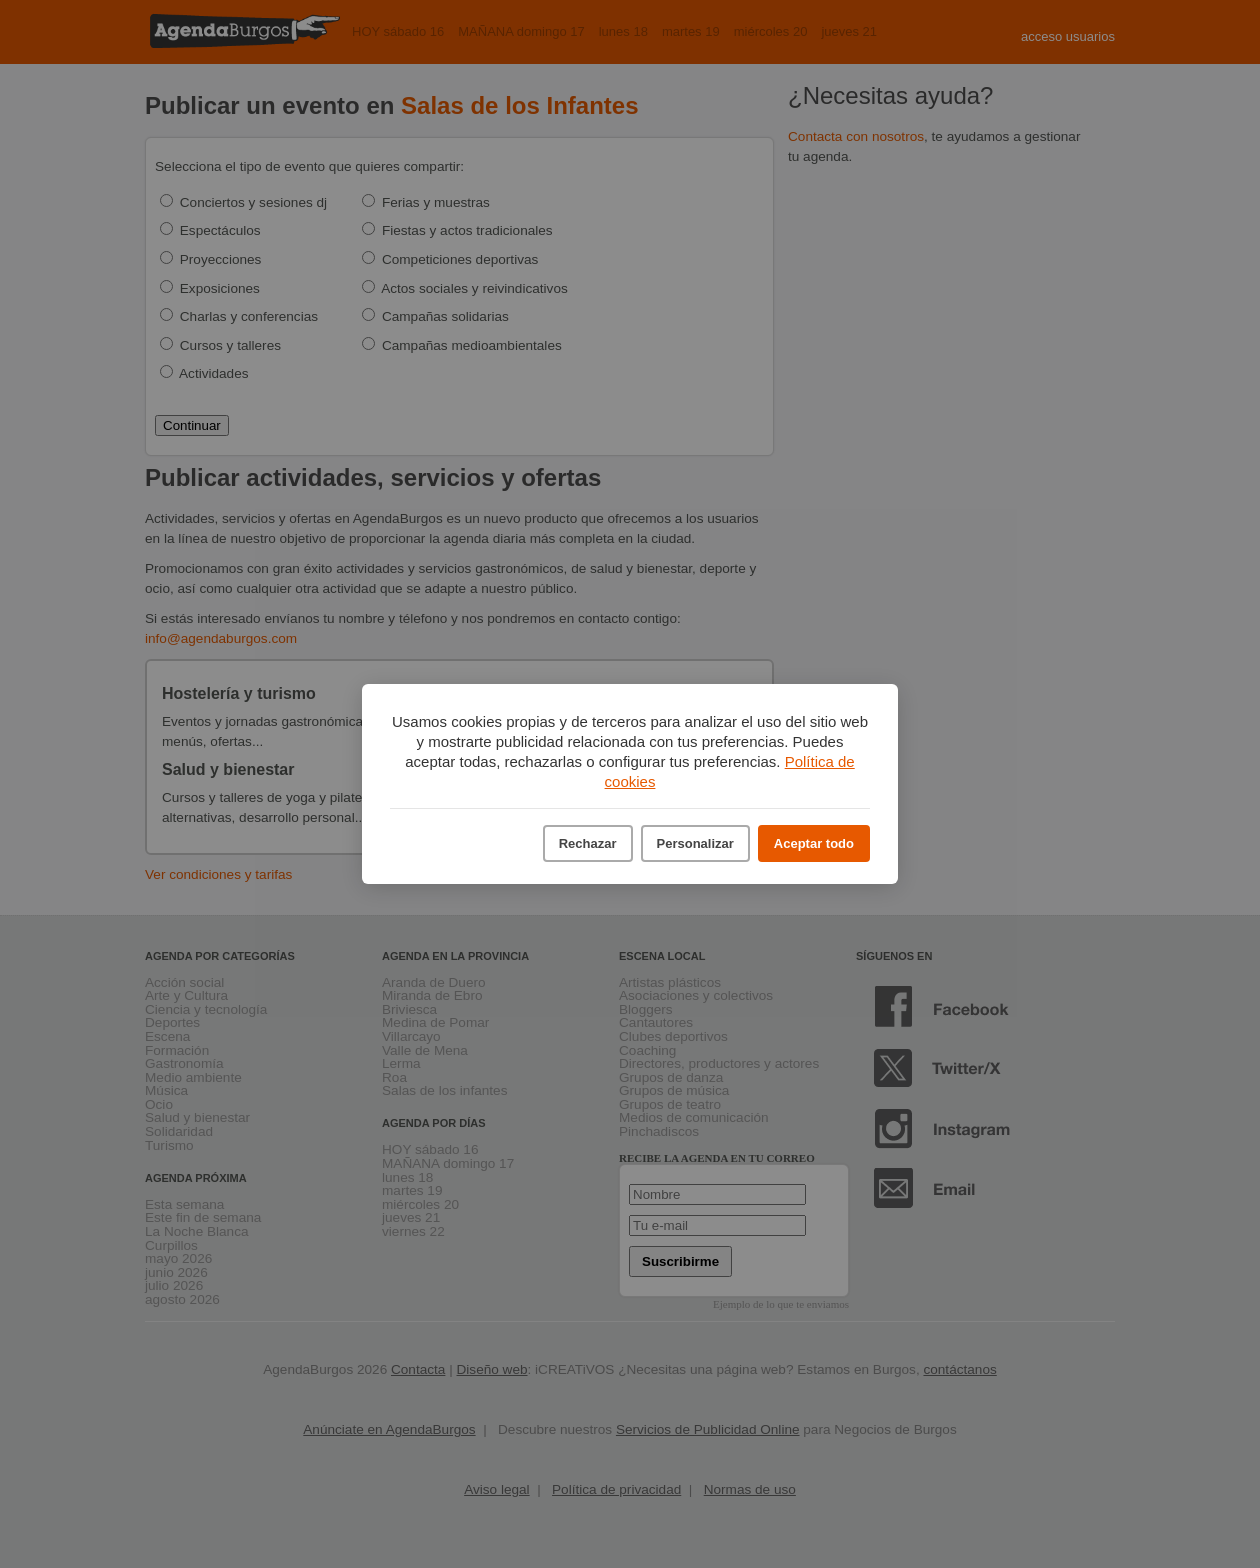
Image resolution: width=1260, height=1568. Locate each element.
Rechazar (588, 843)
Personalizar (695, 843)
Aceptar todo (814, 843)
